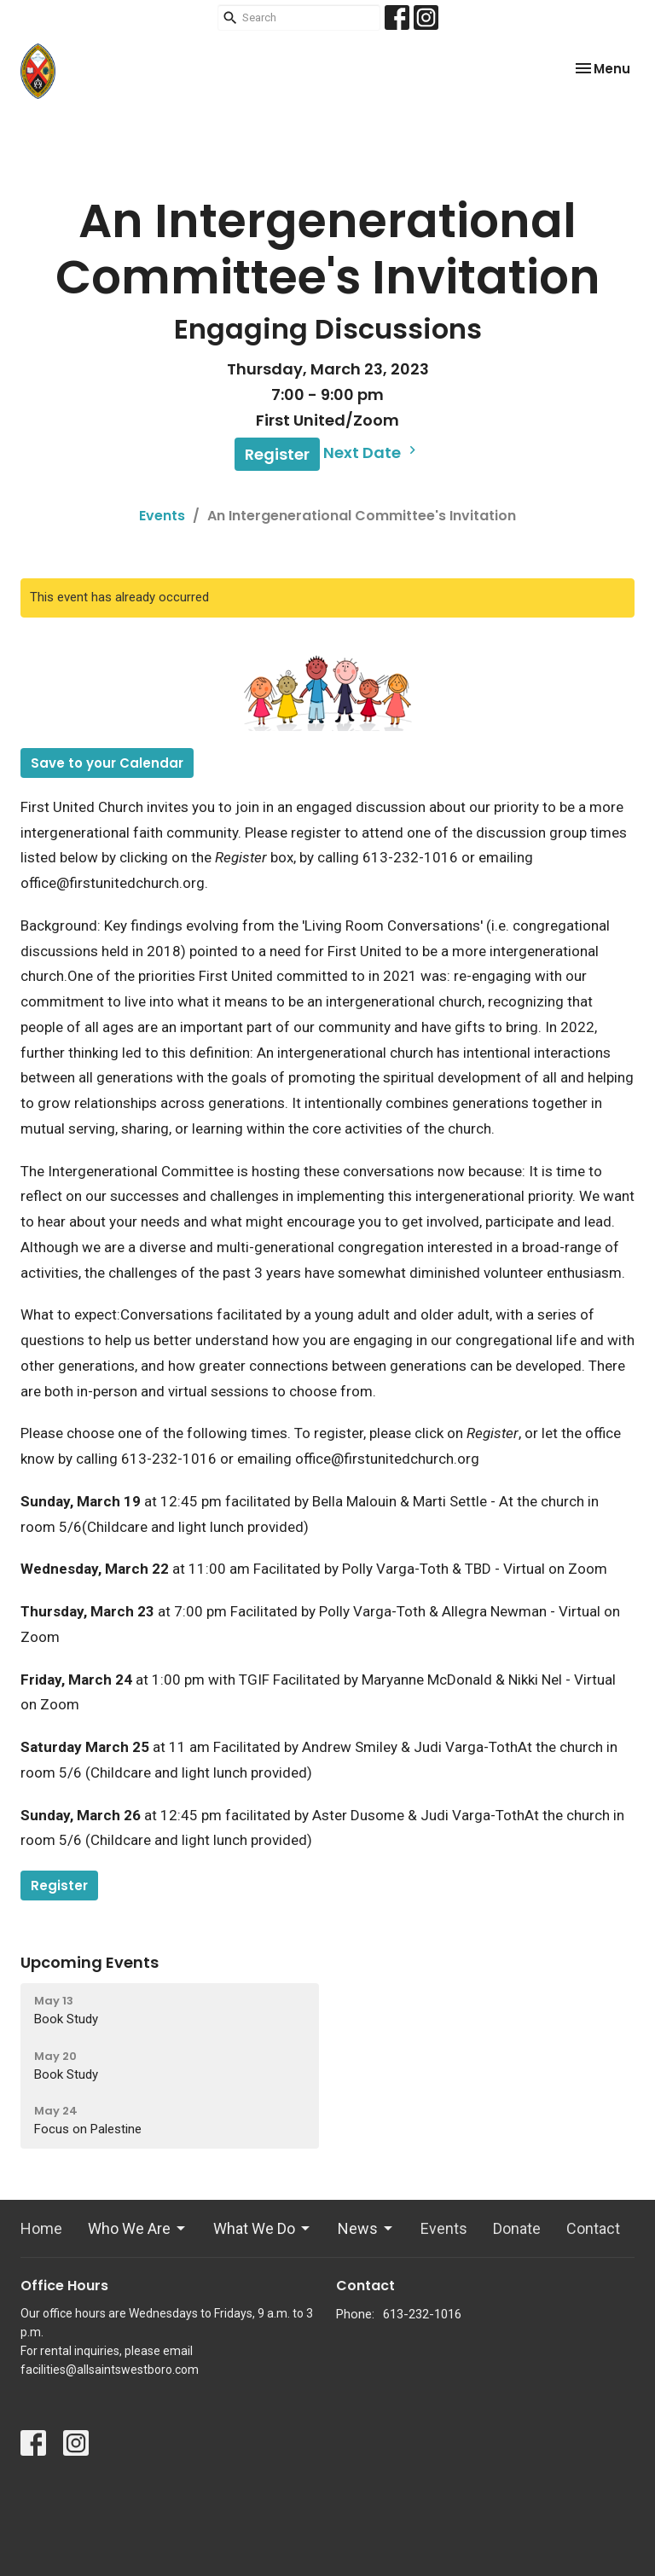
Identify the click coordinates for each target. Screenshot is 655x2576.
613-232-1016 (422, 2314)
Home (41, 2228)
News (366, 2228)
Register (277, 454)
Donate (517, 2228)
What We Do (262, 2228)
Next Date (371, 452)
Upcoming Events (89, 1962)
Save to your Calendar (107, 763)
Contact (593, 2228)
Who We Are (138, 2228)
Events (162, 515)
